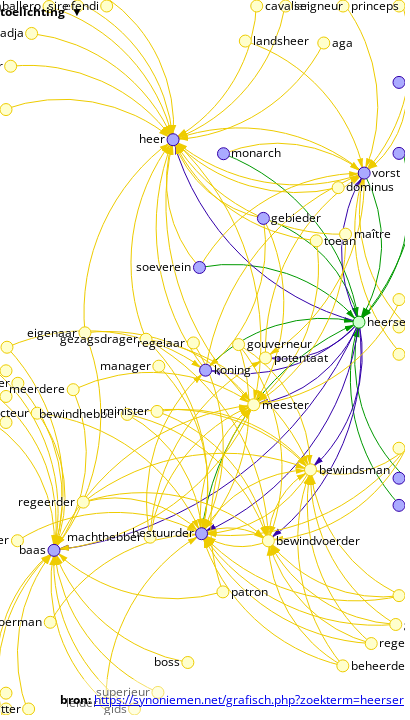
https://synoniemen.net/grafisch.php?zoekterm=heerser (249, 699)
